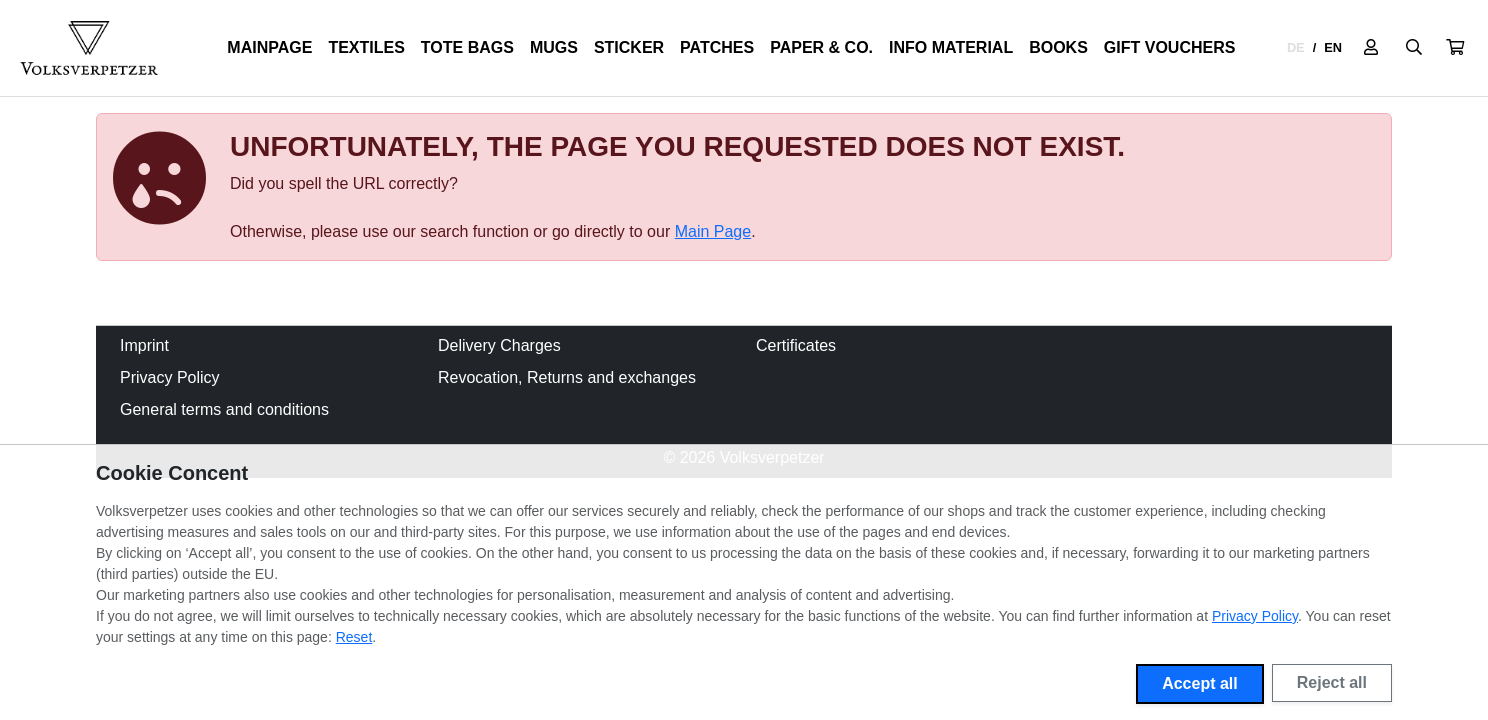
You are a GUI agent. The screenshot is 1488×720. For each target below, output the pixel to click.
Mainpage (269, 47)
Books (1058, 47)
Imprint (144, 345)
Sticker (629, 47)
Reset (354, 637)
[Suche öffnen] (1414, 48)
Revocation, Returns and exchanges (567, 377)
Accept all (1200, 683)
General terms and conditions (224, 409)
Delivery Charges (499, 345)
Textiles (366, 47)
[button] (1455, 48)
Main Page (713, 231)
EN (1333, 47)
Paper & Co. (821, 47)
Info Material (951, 47)
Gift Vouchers (1170, 47)
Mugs (554, 47)
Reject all (1332, 682)
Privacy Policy (170, 377)
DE (1296, 47)
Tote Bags (467, 47)
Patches (717, 47)
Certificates (796, 345)
